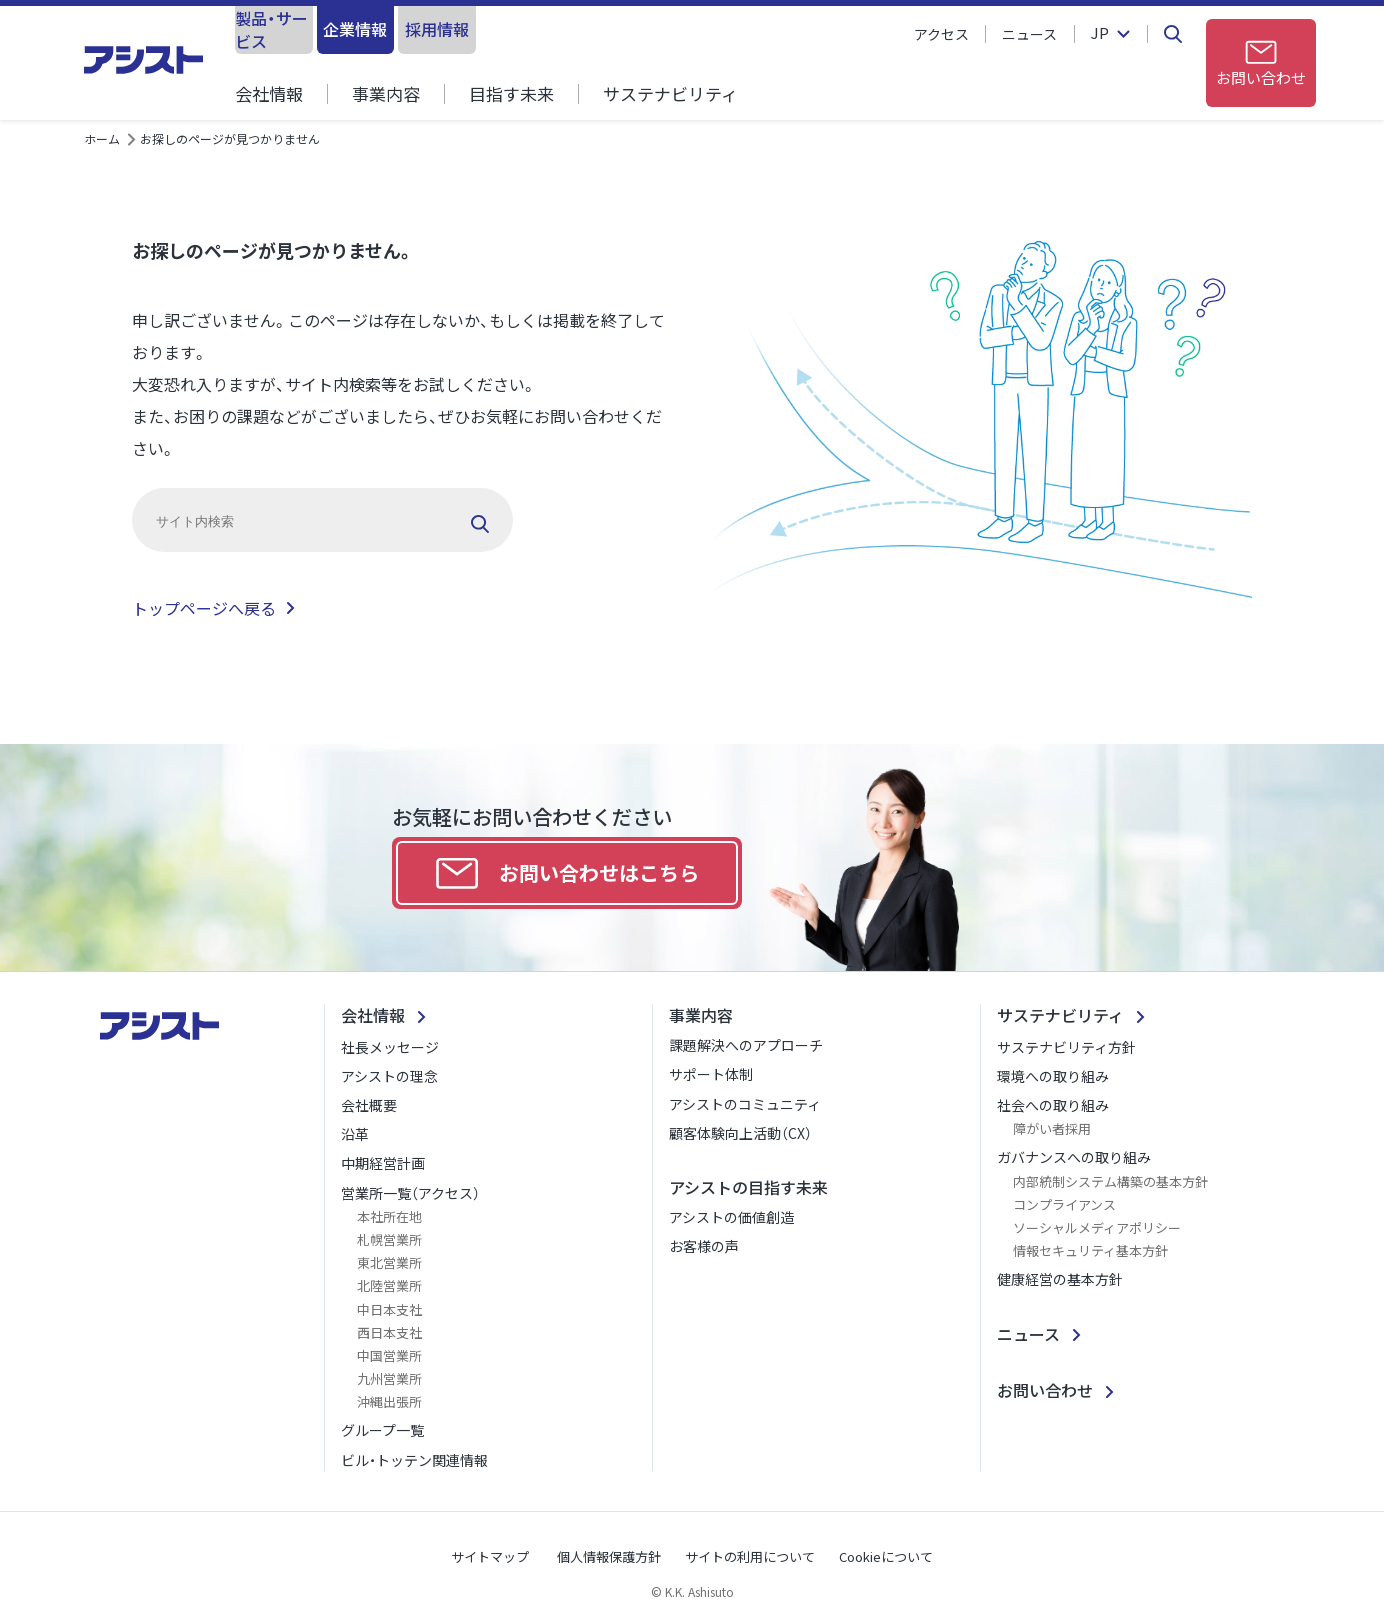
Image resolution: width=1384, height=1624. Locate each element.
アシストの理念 (389, 1076)
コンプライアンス (1064, 1204)
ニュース (1029, 34)
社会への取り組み (1053, 1105)
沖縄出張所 (389, 1401)
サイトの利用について (750, 1556)
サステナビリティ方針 (1066, 1047)
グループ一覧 (382, 1430)
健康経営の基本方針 (1060, 1279)
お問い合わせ (1045, 1390)
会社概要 (369, 1105)
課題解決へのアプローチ (746, 1045)
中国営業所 (389, 1355)
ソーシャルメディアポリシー (1097, 1227)
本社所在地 (389, 1216)
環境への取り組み (1053, 1076)
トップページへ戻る (204, 608)
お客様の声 (704, 1246)
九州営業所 (389, 1378)
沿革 (355, 1134)
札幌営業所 (389, 1239)
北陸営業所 (389, 1285)
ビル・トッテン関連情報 (414, 1460)
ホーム (102, 138)
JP (1099, 34)
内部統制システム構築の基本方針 (1110, 1181)
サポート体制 (711, 1074)
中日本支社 (389, 1309)
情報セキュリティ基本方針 (1090, 1250)
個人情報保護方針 (609, 1556)
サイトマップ (490, 1556)
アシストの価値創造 (731, 1217)
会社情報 (269, 93)
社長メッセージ (390, 1047)
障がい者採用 (1052, 1128)
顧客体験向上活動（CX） (740, 1133)
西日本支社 (389, 1332)
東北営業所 (389, 1262)
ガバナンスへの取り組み (1074, 1157)
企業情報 (479, 29)
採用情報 (643, 29)
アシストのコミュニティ (745, 1104)
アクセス (941, 34)
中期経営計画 (383, 1163)
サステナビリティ (670, 93)
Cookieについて (886, 1556)
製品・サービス (315, 29)
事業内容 (386, 93)
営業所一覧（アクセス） (410, 1193)
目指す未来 (511, 93)
